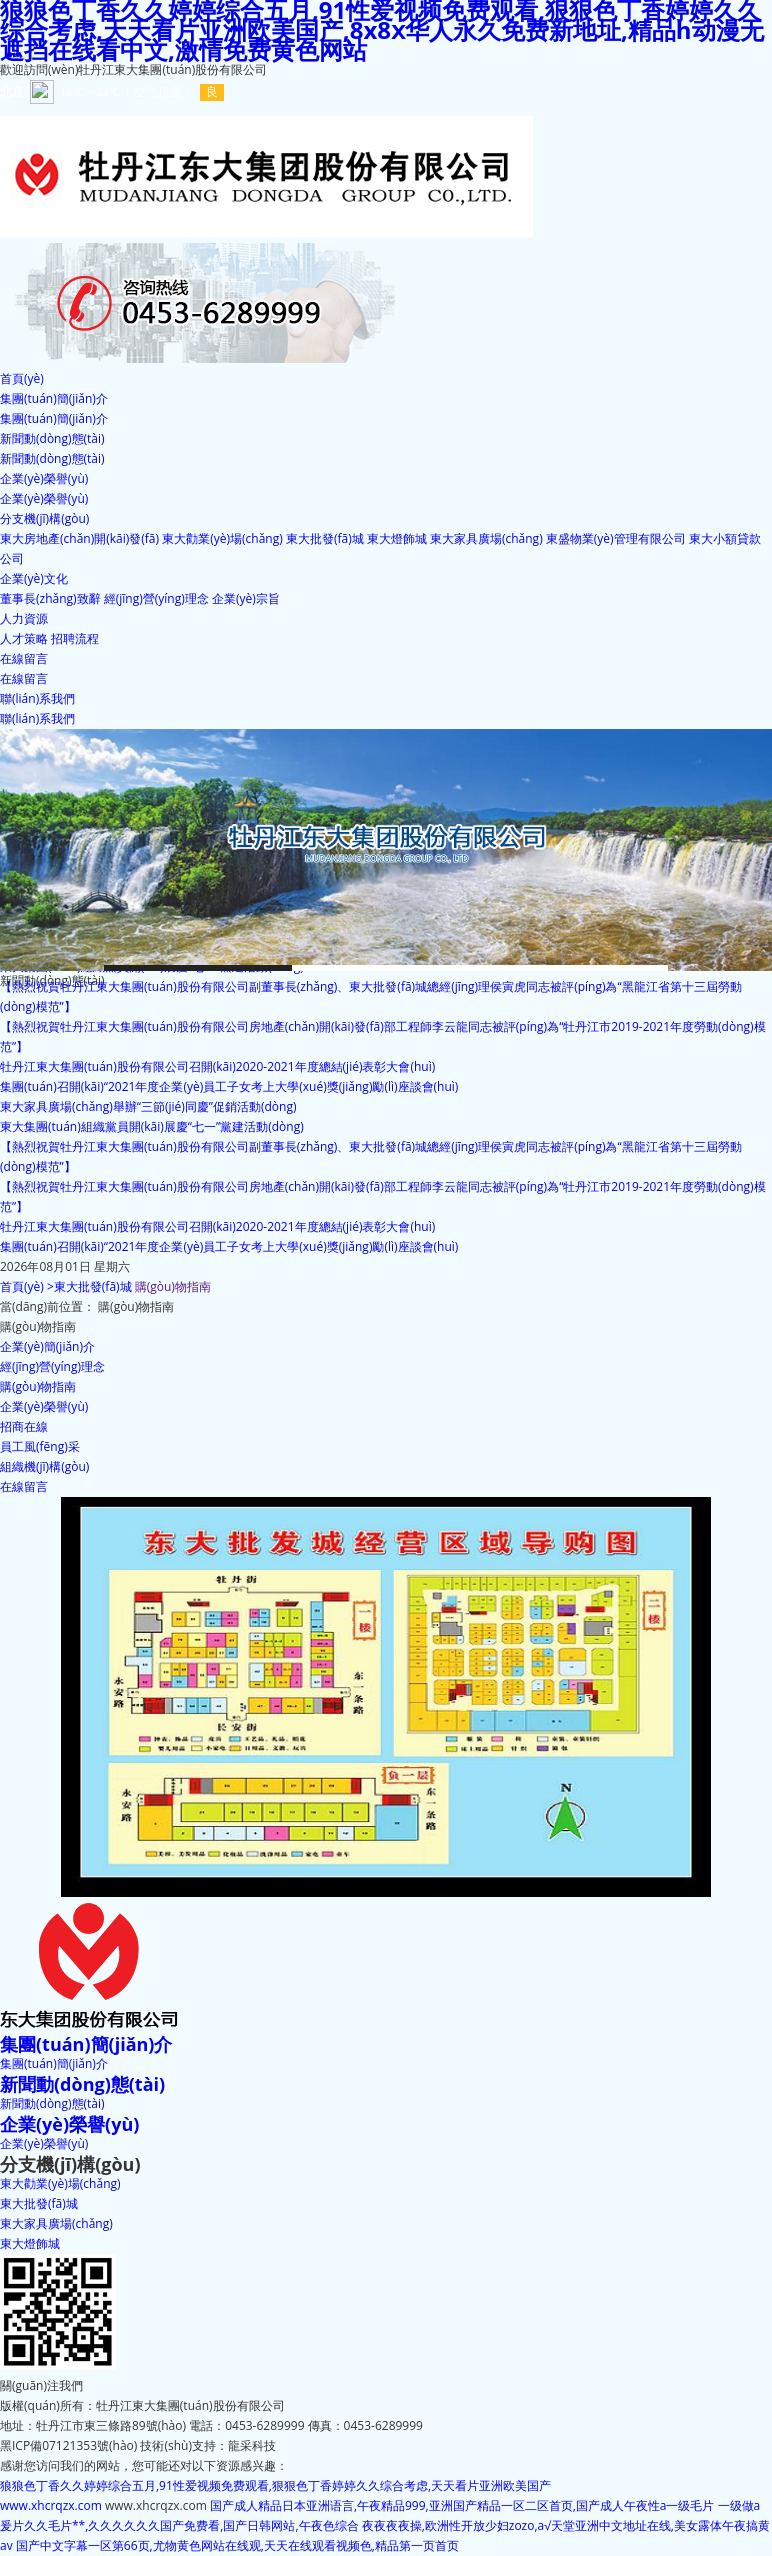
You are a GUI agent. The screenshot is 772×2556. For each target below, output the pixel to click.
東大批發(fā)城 (325, 538)
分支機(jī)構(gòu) (70, 2164)
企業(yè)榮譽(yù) (44, 498)
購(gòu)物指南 (38, 1386)
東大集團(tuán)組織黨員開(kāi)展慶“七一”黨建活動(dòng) (152, 1126)
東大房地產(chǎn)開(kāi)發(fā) (79, 538)
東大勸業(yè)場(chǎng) (222, 538)
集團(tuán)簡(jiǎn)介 (54, 418)
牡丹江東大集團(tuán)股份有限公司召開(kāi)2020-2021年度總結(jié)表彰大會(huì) (217, 1066)
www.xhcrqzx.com (51, 2505)
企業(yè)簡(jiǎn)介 (47, 1346)
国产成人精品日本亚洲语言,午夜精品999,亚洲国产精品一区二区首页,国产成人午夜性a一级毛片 (462, 2505)
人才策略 (24, 638)
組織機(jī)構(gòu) (44, 1466)
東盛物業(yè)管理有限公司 (616, 538)
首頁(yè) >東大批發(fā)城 (66, 1286)
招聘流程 (75, 638)
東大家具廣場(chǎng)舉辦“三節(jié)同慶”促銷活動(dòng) (148, 1106)
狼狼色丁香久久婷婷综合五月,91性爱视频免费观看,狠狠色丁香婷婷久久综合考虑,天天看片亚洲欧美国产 (275, 2485)
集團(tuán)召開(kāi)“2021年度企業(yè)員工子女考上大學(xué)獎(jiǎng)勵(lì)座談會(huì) (229, 1086)
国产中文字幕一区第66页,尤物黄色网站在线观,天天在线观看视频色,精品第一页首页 (237, 2545)
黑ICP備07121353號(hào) (68, 2445)
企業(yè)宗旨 (246, 598)
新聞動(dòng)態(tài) (52, 458)
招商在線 (24, 1426)
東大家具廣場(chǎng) (486, 538)
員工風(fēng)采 (40, 1446)
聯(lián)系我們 (37, 718)
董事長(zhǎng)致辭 (50, 598)
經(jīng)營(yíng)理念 (156, 598)
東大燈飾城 (397, 538)
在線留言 (24, 678)
